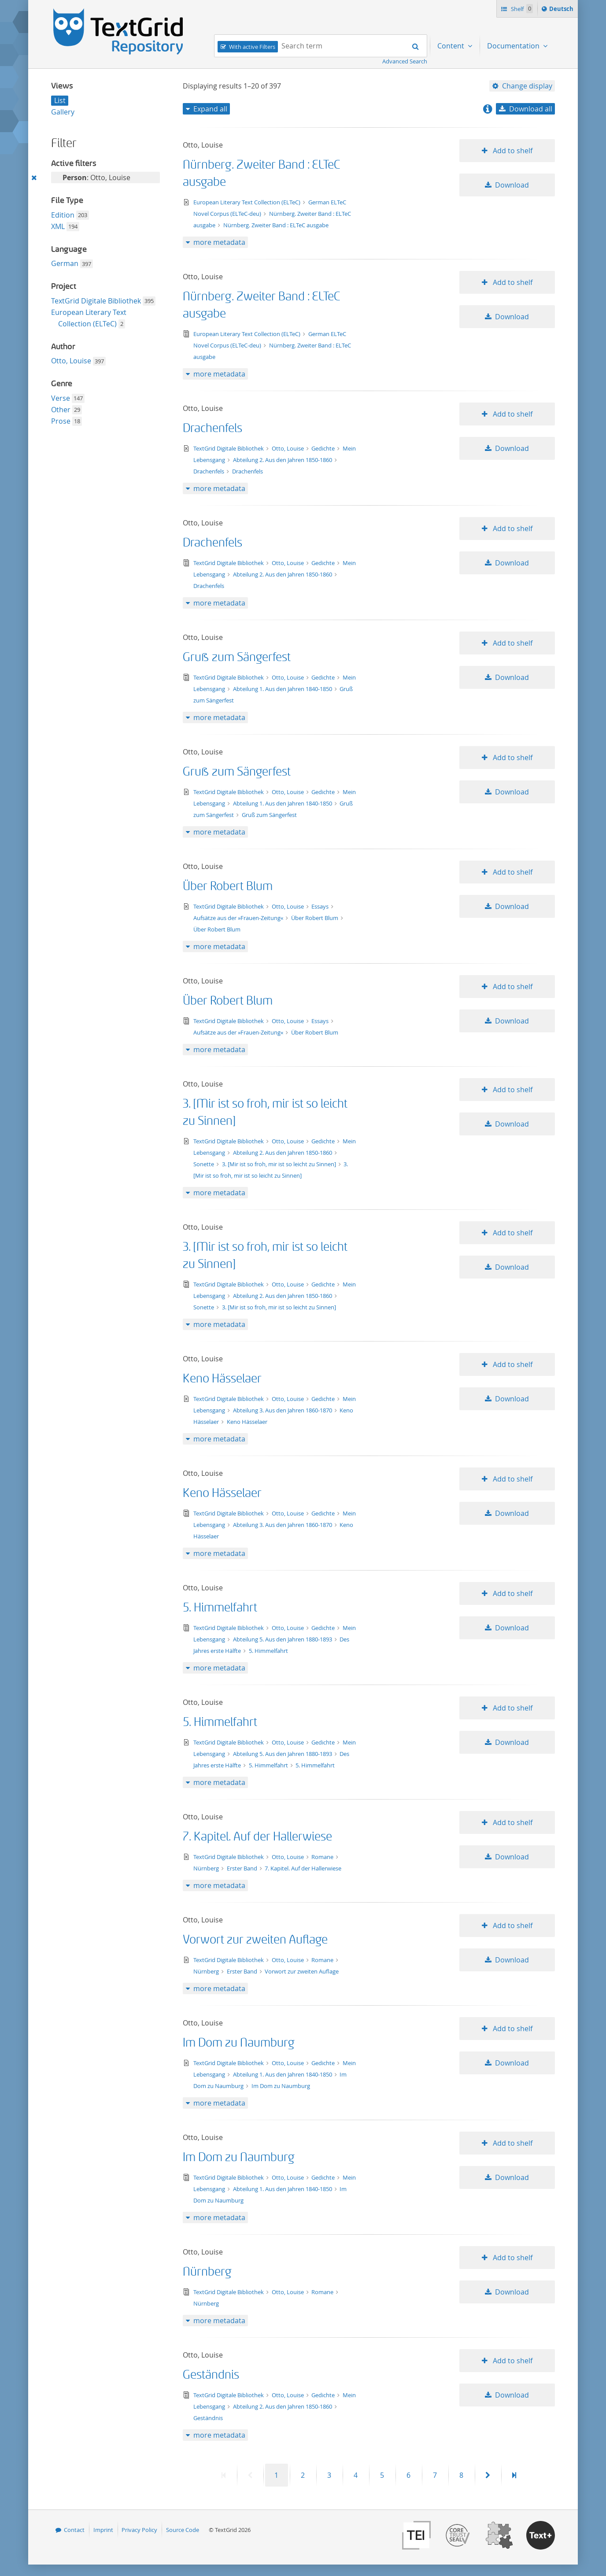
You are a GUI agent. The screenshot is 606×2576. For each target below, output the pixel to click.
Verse (60, 398)
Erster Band (243, 1868)
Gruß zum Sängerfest (237, 657)
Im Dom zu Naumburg (239, 2043)
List (60, 100)
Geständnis (211, 2375)
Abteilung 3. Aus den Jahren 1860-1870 (283, 1410)
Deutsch (562, 10)
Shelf (521, 8)
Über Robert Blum (228, 886)
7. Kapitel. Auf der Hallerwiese (257, 1837)
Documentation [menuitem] (514, 46)
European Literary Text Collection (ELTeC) (247, 202)
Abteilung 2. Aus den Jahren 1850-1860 (283, 460)
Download (512, 185)
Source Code (182, 2530)
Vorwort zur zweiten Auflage (255, 1940)
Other (60, 409)
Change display (527, 86)
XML (58, 226)
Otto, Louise (71, 361)
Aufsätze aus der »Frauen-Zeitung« (239, 918)
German (64, 263)
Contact (74, 2530)
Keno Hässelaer (222, 1379)
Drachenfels (212, 428)
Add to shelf (511, 150)
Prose (60, 421)
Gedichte (323, 448)
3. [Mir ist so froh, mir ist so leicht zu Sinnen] (279, 1164)
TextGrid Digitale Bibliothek (96, 301)
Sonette (204, 1164)
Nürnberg (206, 1868)
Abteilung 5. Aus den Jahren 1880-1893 (283, 1639)
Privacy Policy (139, 2530)
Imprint (103, 2530)
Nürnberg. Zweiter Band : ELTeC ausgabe (276, 225)
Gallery (62, 112)
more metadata (219, 242)
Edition (62, 215)
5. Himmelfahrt (220, 1608)
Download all (530, 109)
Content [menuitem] (451, 46)
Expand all (210, 109)
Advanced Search (404, 61)
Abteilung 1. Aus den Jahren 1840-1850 (283, 689)
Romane (323, 1857)
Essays (320, 906)
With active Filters (252, 47)
